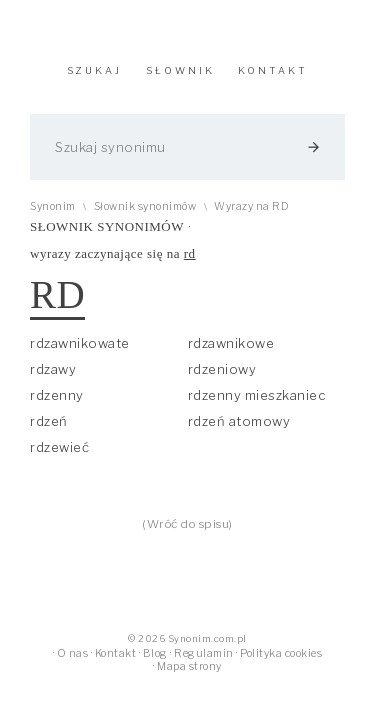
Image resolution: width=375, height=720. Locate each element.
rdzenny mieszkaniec (257, 395)
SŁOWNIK (180, 70)
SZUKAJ (94, 70)
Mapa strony (189, 666)
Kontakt (116, 653)
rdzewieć (59, 447)
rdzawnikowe (231, 343)
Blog (155, 653)
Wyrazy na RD (251, 206)
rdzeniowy (222, 369)
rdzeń (49, 421)
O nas (73, 653)
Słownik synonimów (145, 206)
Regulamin (204, 653)
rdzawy (53, 369)
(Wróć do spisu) (187, 524)
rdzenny (57, 395)
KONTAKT (273, 70)
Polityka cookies (281, 653)
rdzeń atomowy (239, 421)
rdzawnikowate (80, 343)
